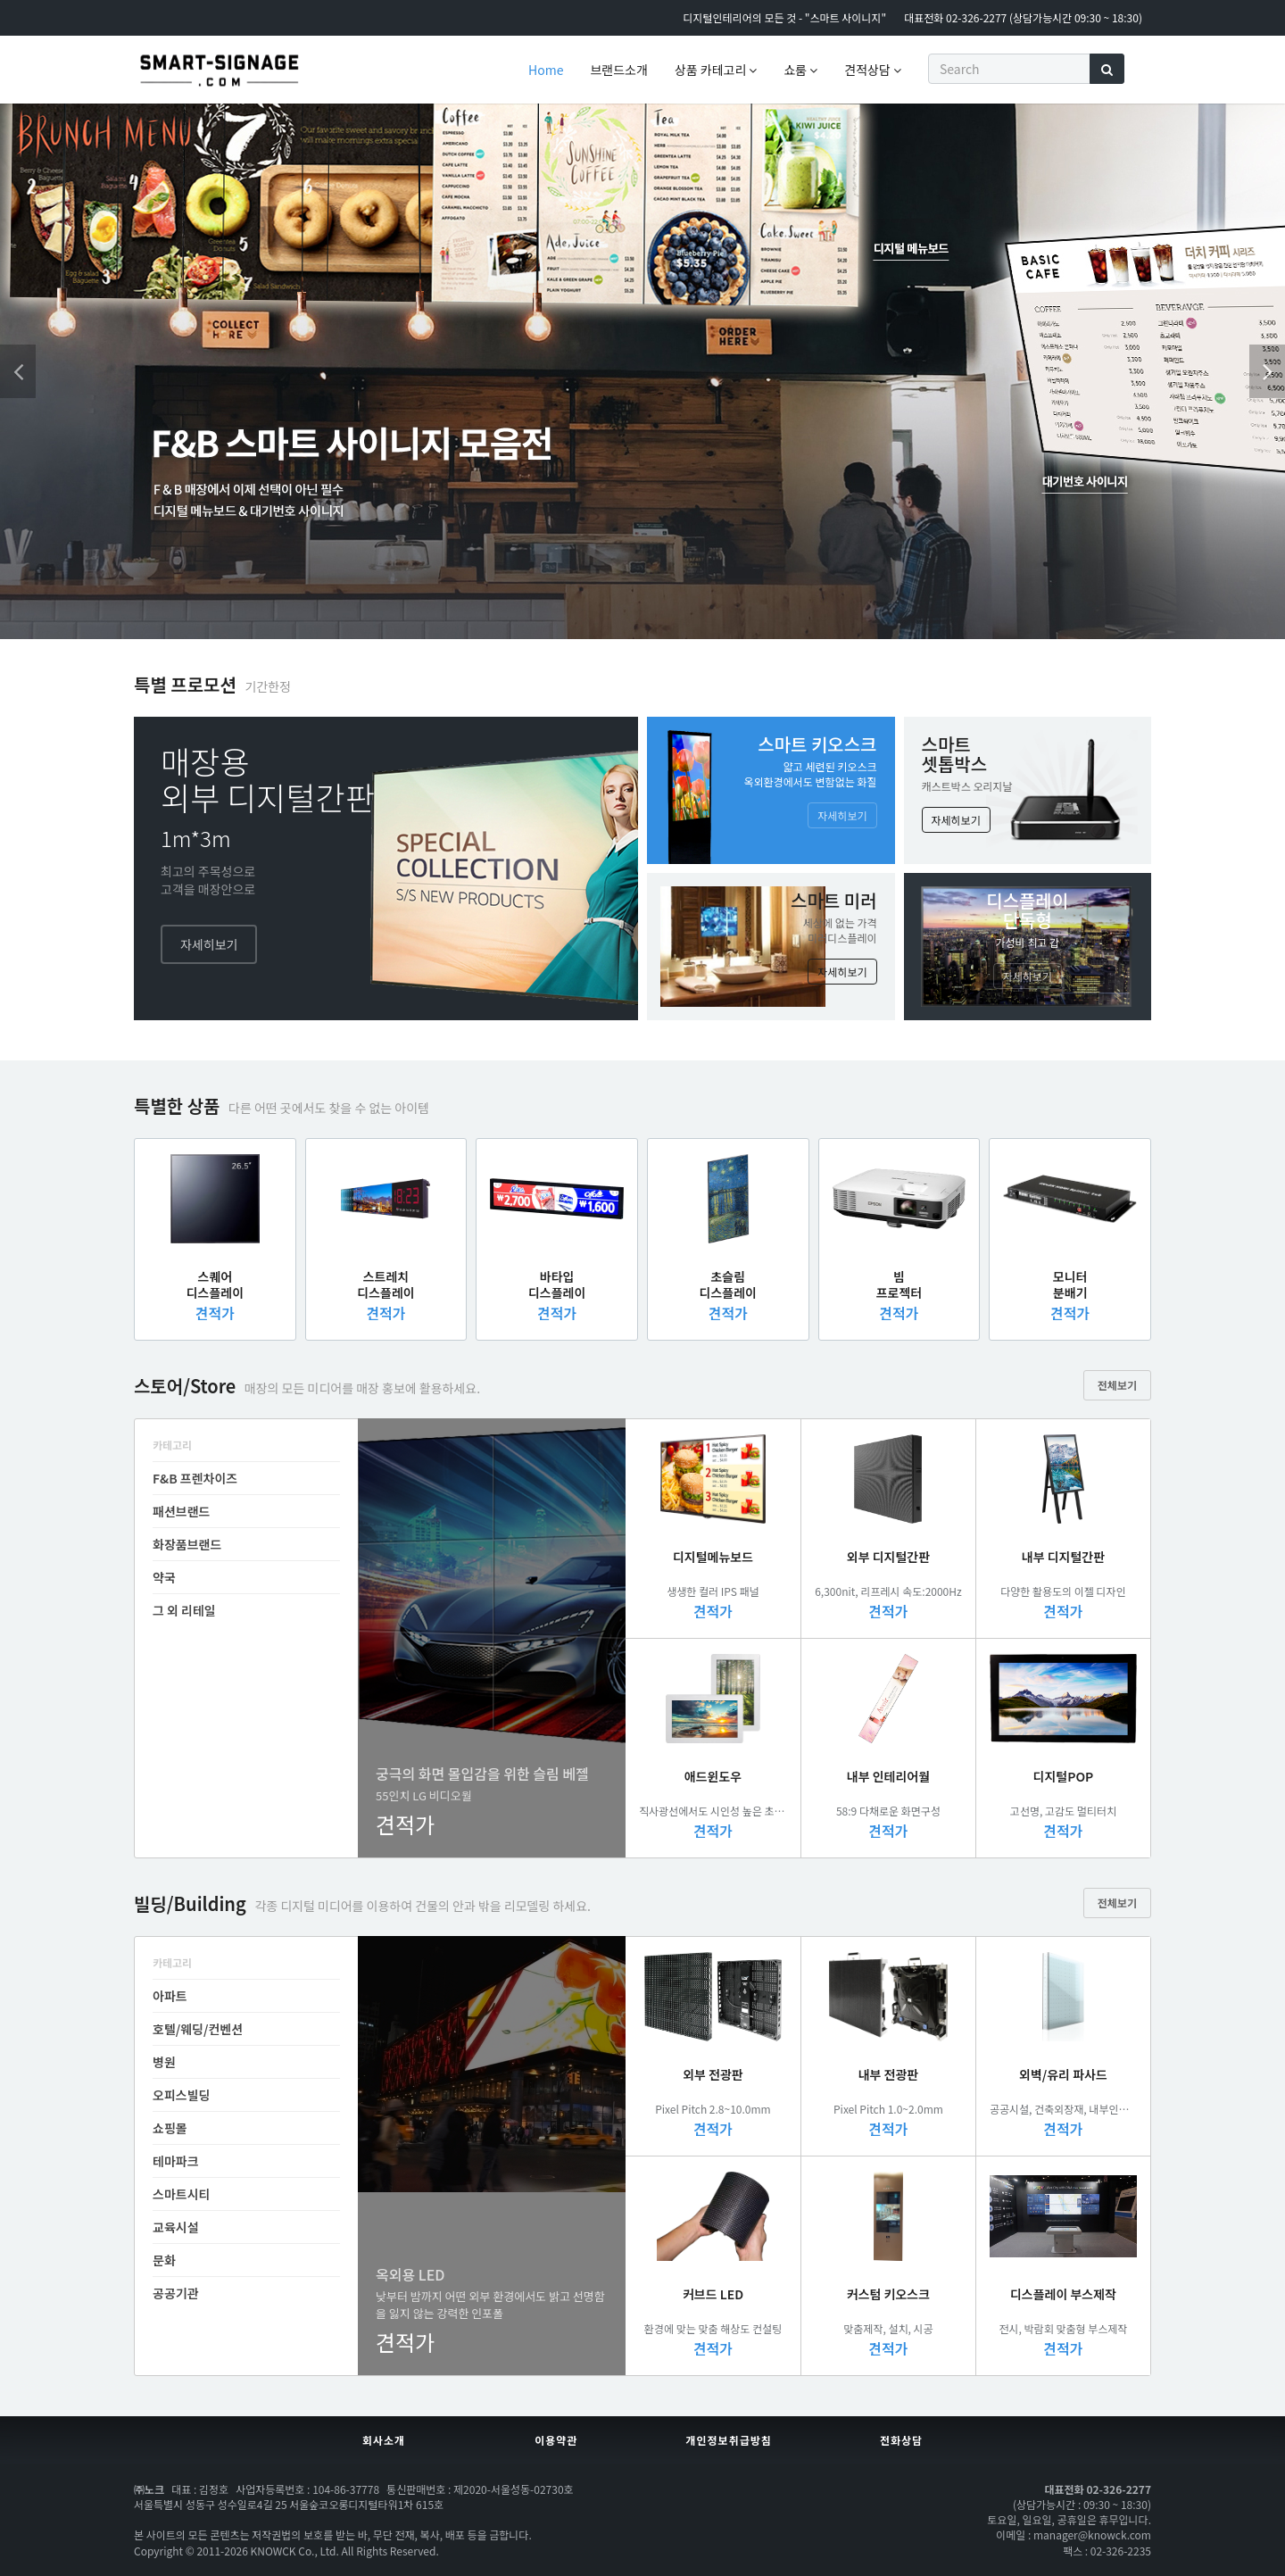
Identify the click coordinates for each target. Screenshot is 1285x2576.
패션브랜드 (181, 1511)
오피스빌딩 (181, 2095)
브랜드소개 (618, 70)
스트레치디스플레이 (385, 1284)
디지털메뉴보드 (713, 1557)
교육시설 (176, 2227)
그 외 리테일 (184, 1610)
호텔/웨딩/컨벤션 (198, 2029)
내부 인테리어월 (888, 1776)
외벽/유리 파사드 (1063, 2074)
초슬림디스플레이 (728, 1284)
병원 (164, 2062)
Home (545, 70)
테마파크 (176, 2161)
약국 (164, 1577)
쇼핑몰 (170, 2128)
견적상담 (872, 70)
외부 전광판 (713, 2074)
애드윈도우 (713, 1776)
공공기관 (176, 2293)
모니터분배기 (1070, 1284)
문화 (164, 2260)
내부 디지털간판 (1063, 1557)
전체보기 (1117, 1384)
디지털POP (1063, 1776)
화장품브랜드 (187, 1544)
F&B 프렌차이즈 (195, 1478)
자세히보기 (208, 944)
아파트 (170, 1996)
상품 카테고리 (716, 70)
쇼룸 (800, 70)
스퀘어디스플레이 (215, 1284)
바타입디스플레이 (556, 1284)
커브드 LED (713, 2294)
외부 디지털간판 (888, 1557)
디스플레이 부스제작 (1063, 2294)
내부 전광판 (888, 2074)
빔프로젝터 (899, 1284)
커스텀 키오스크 (888, 2294)
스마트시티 (181, 2194)
